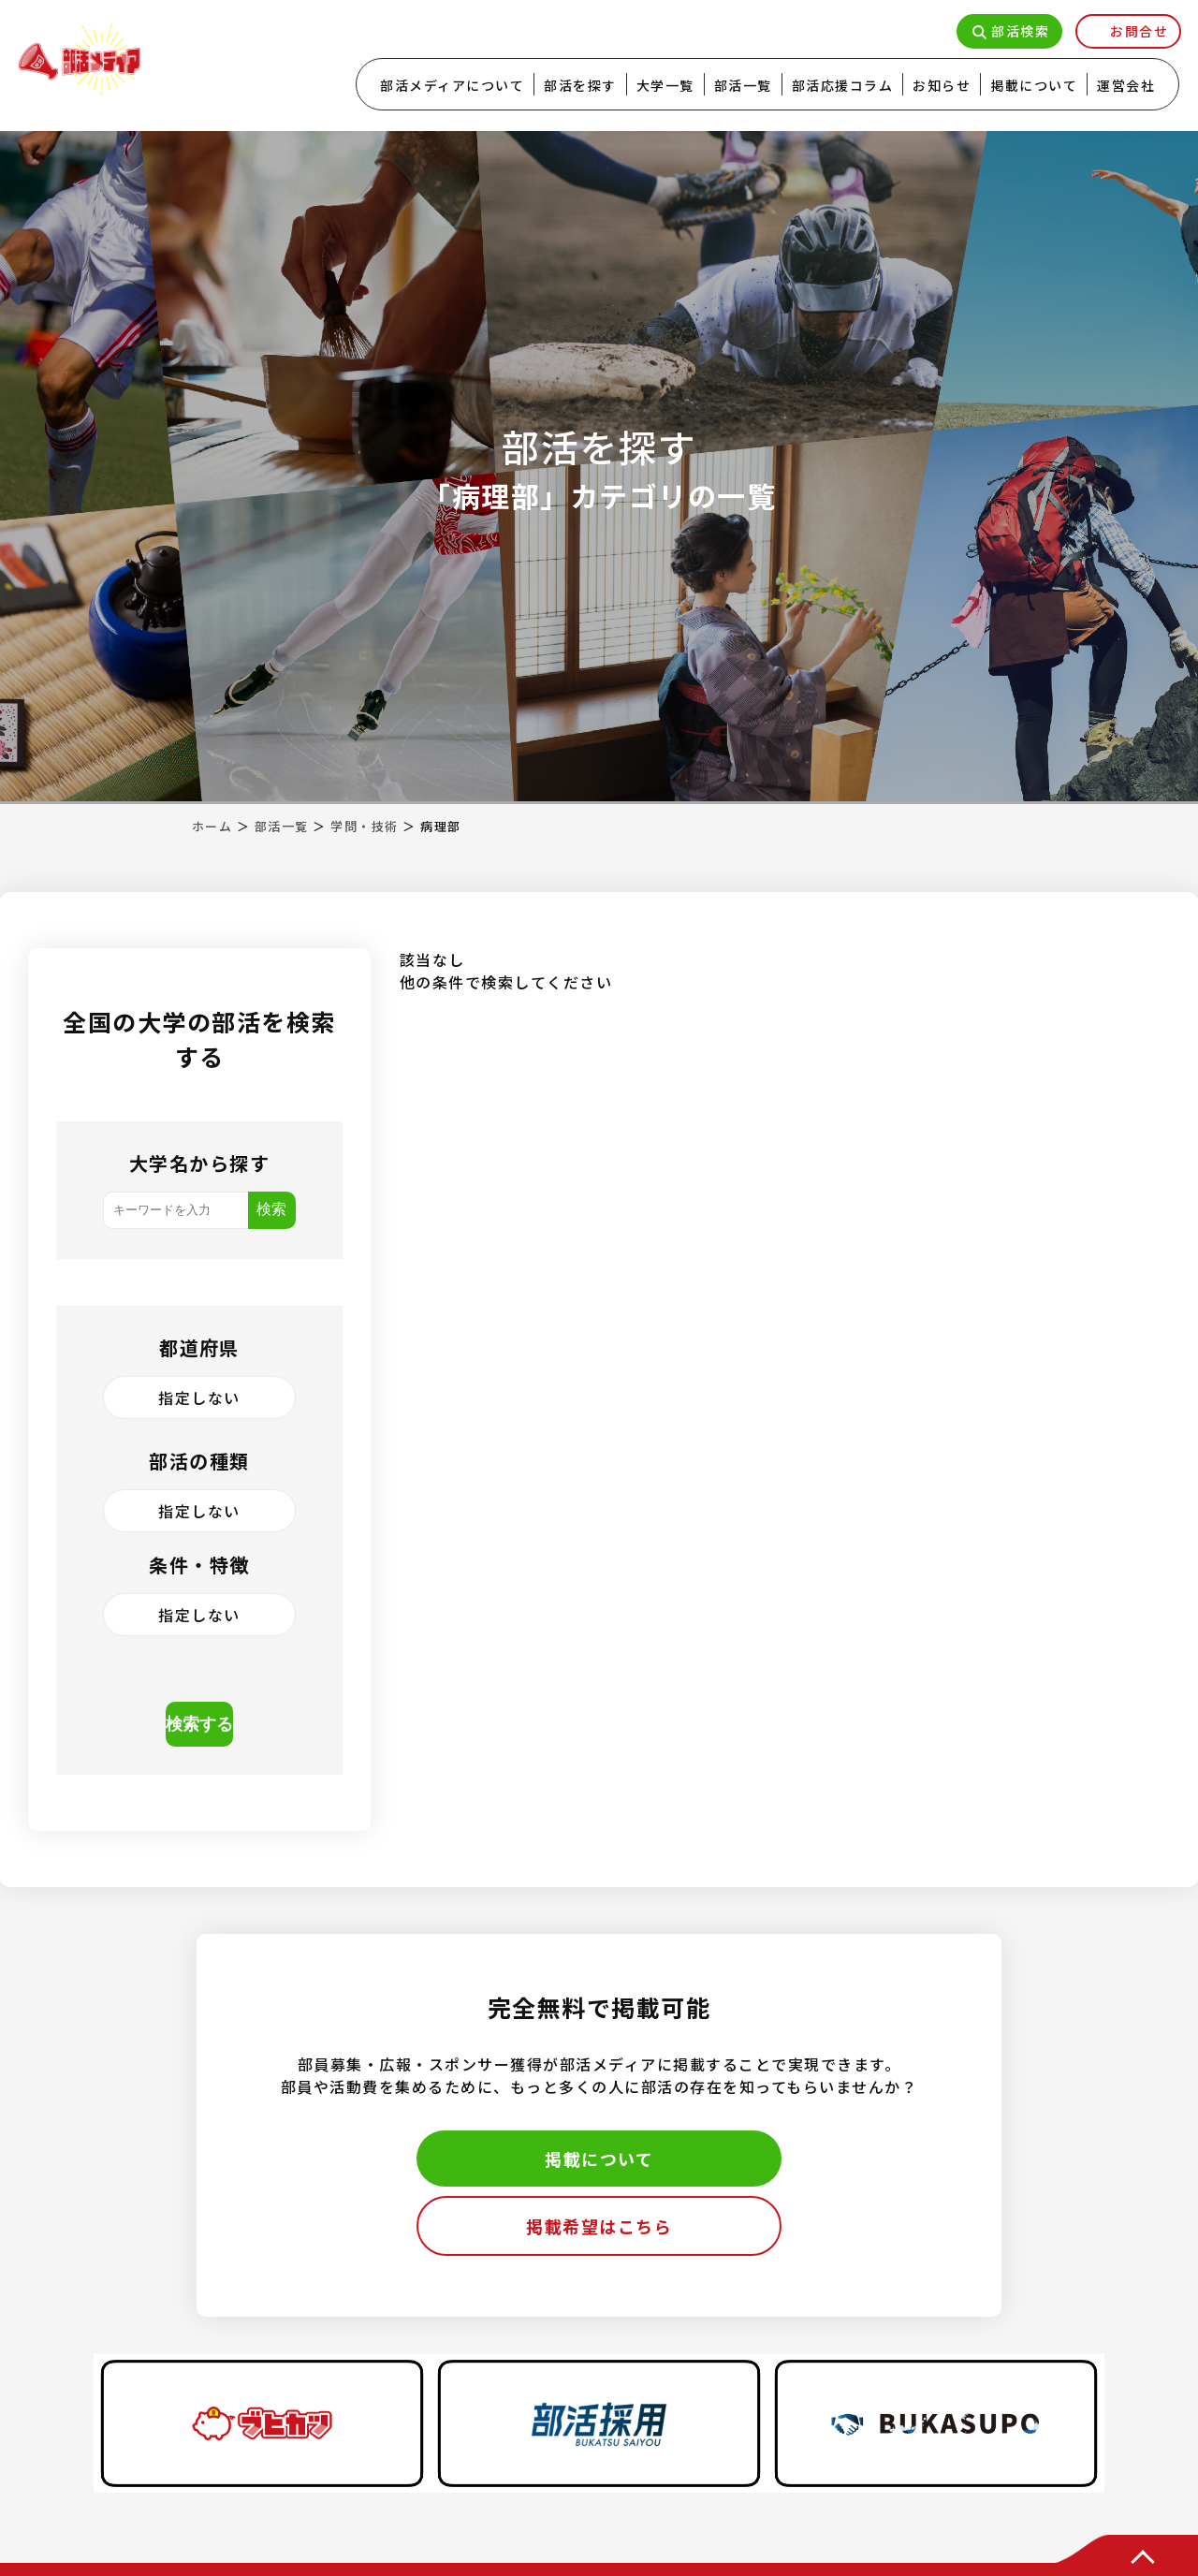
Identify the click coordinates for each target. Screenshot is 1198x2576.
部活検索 (1020, 31)
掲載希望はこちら (599, 2226)
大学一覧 (665, 85)
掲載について (1033, 85)
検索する (199, 1724)
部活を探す (580, 85)
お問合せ (1139, 31)
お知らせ (942, 85)
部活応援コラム (843, 85)
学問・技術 (364, 826)
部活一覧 (743, 85)
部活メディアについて (452, 85)
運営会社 (1126, 85)
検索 (271, 1209)
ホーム (212, 826)
